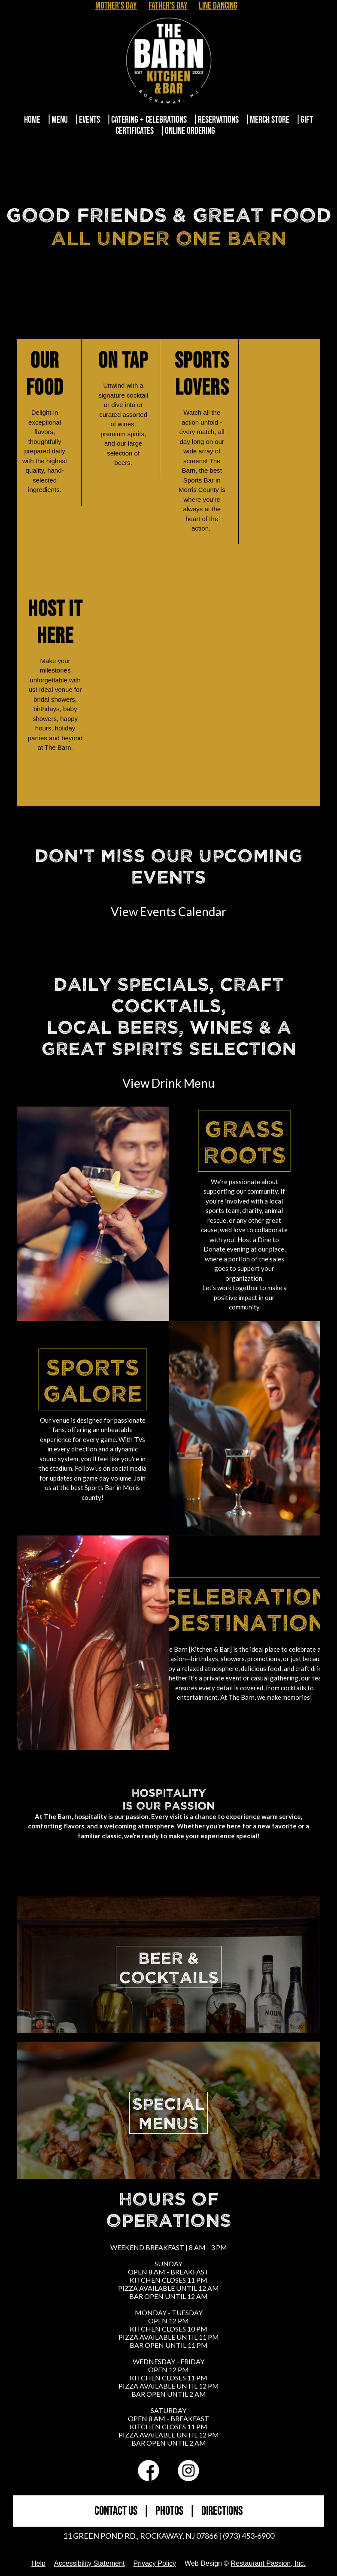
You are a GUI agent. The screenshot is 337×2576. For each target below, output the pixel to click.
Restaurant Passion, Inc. (268, 2563)
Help (38, 2563)
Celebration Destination (244, 1608)
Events (89, 120)
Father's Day (168, 6)
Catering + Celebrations (149, 120)
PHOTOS (169, 2511)
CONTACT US (115, 2511)
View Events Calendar (168, 911)
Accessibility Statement (89, 2563)
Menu (60, 120)
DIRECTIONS (222, 2511)
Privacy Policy (154, 2563)
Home (32, 120)
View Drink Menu (168, 1083)
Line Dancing (218, 6)
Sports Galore (92, 1379)
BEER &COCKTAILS (169, 1967)
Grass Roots (244, 1141)
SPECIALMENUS (168, 2112)
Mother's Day (116, 6)
